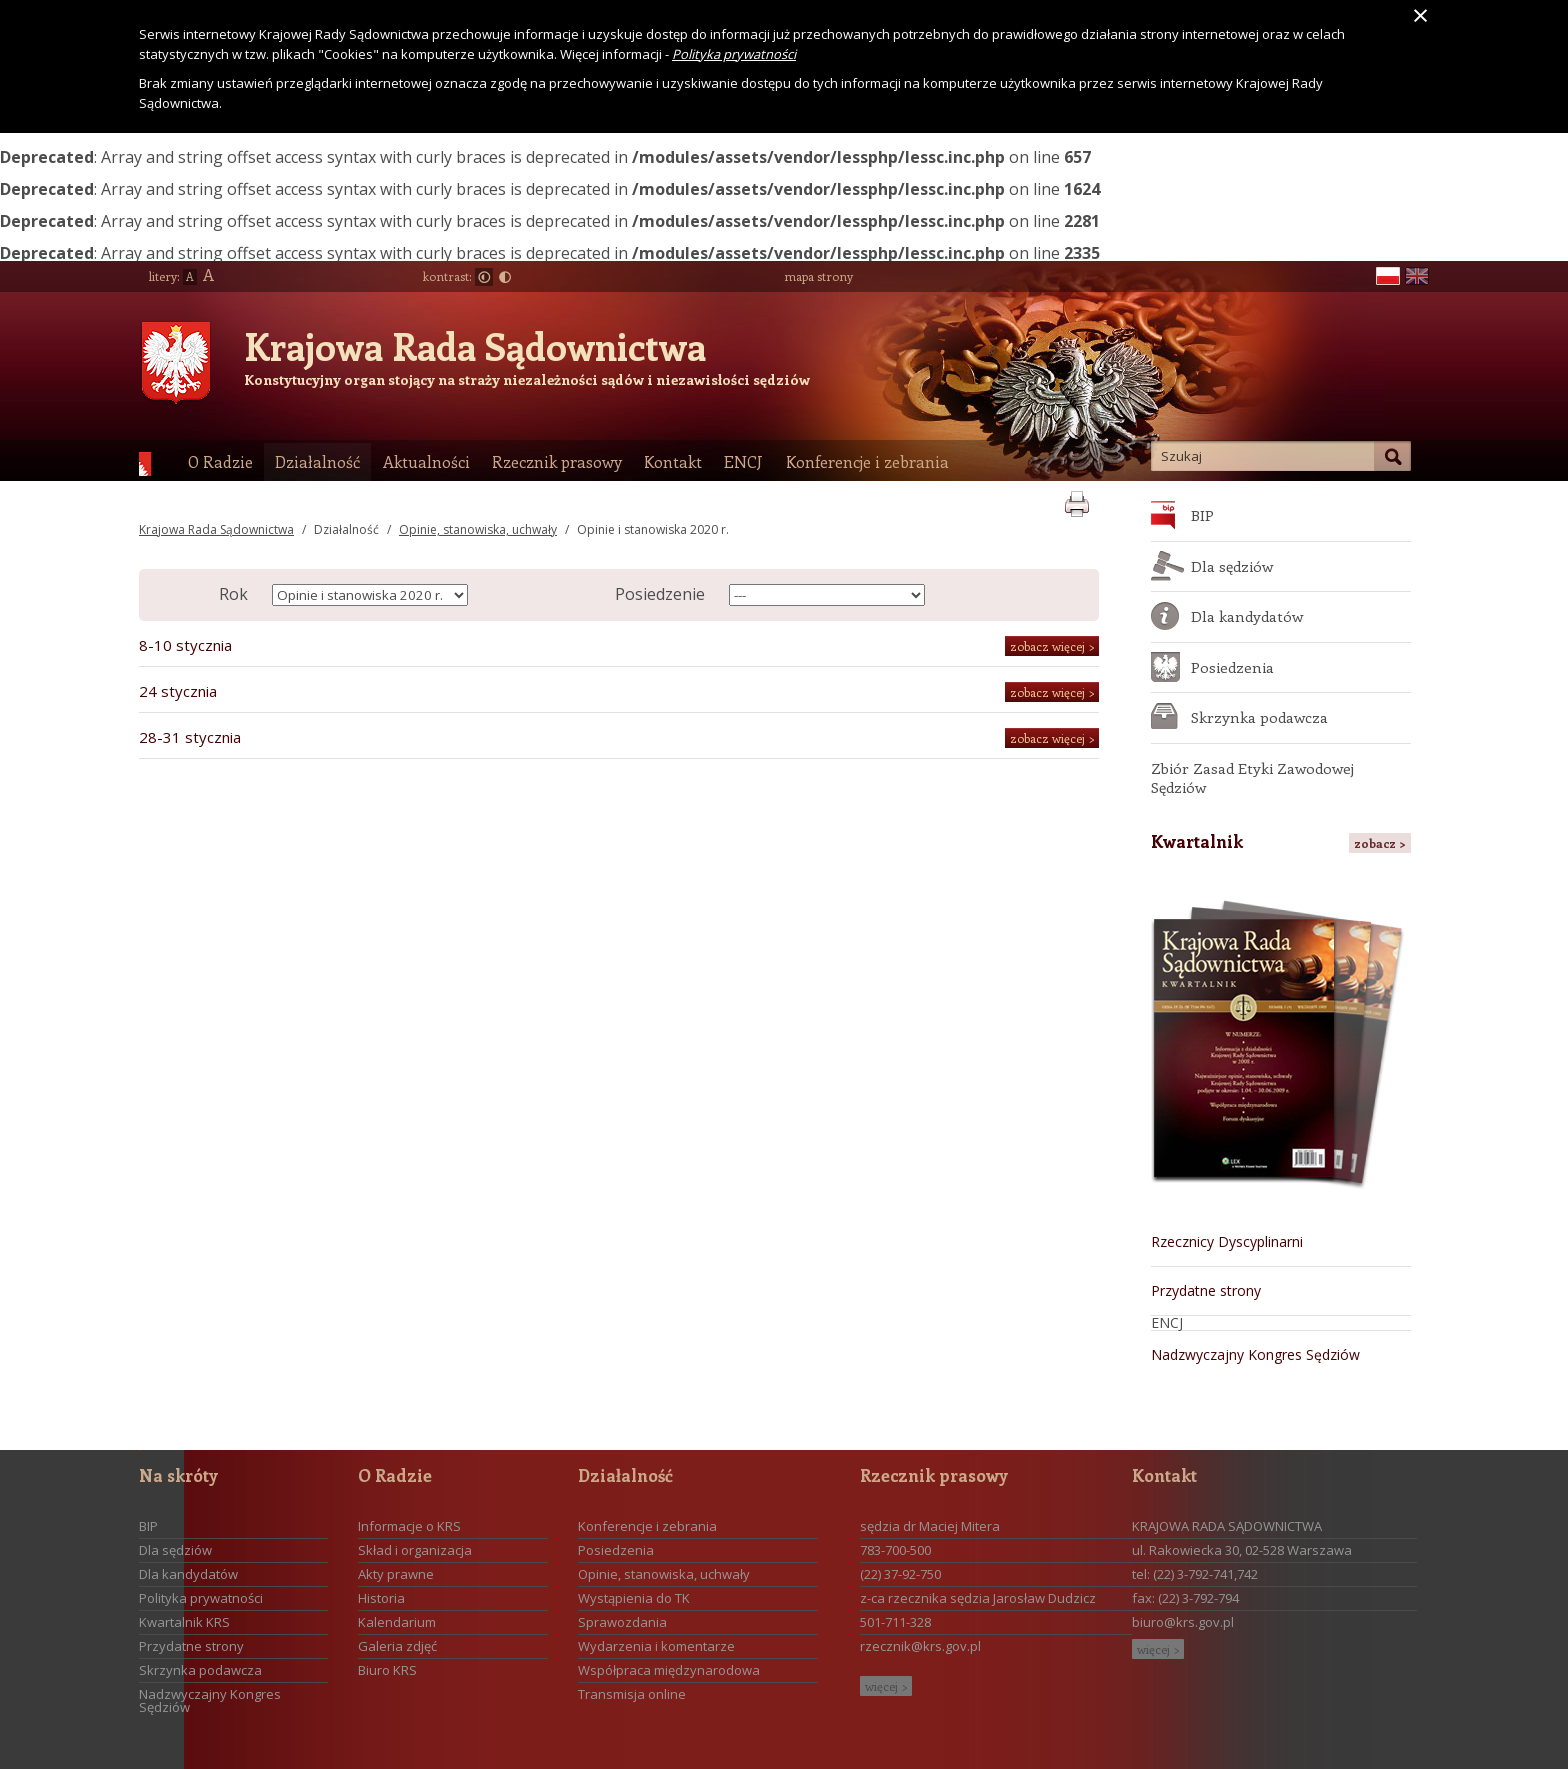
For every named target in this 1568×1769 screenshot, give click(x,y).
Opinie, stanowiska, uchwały (478, 529)
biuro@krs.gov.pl (1183, 1622)
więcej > (886, 1686)
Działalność (346, 529)
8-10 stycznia (185, 645)
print (1076, 500)
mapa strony (818, 276)
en (1417, 276)
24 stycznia (178, 691)
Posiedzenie (660, 594)
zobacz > (1380, 843)
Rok (233, 594)
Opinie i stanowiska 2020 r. (653, 529)
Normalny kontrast (484, 277)
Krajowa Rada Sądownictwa (475, 346)
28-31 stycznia (190, 737)
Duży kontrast (505, 277)
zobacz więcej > (1052, 646)
